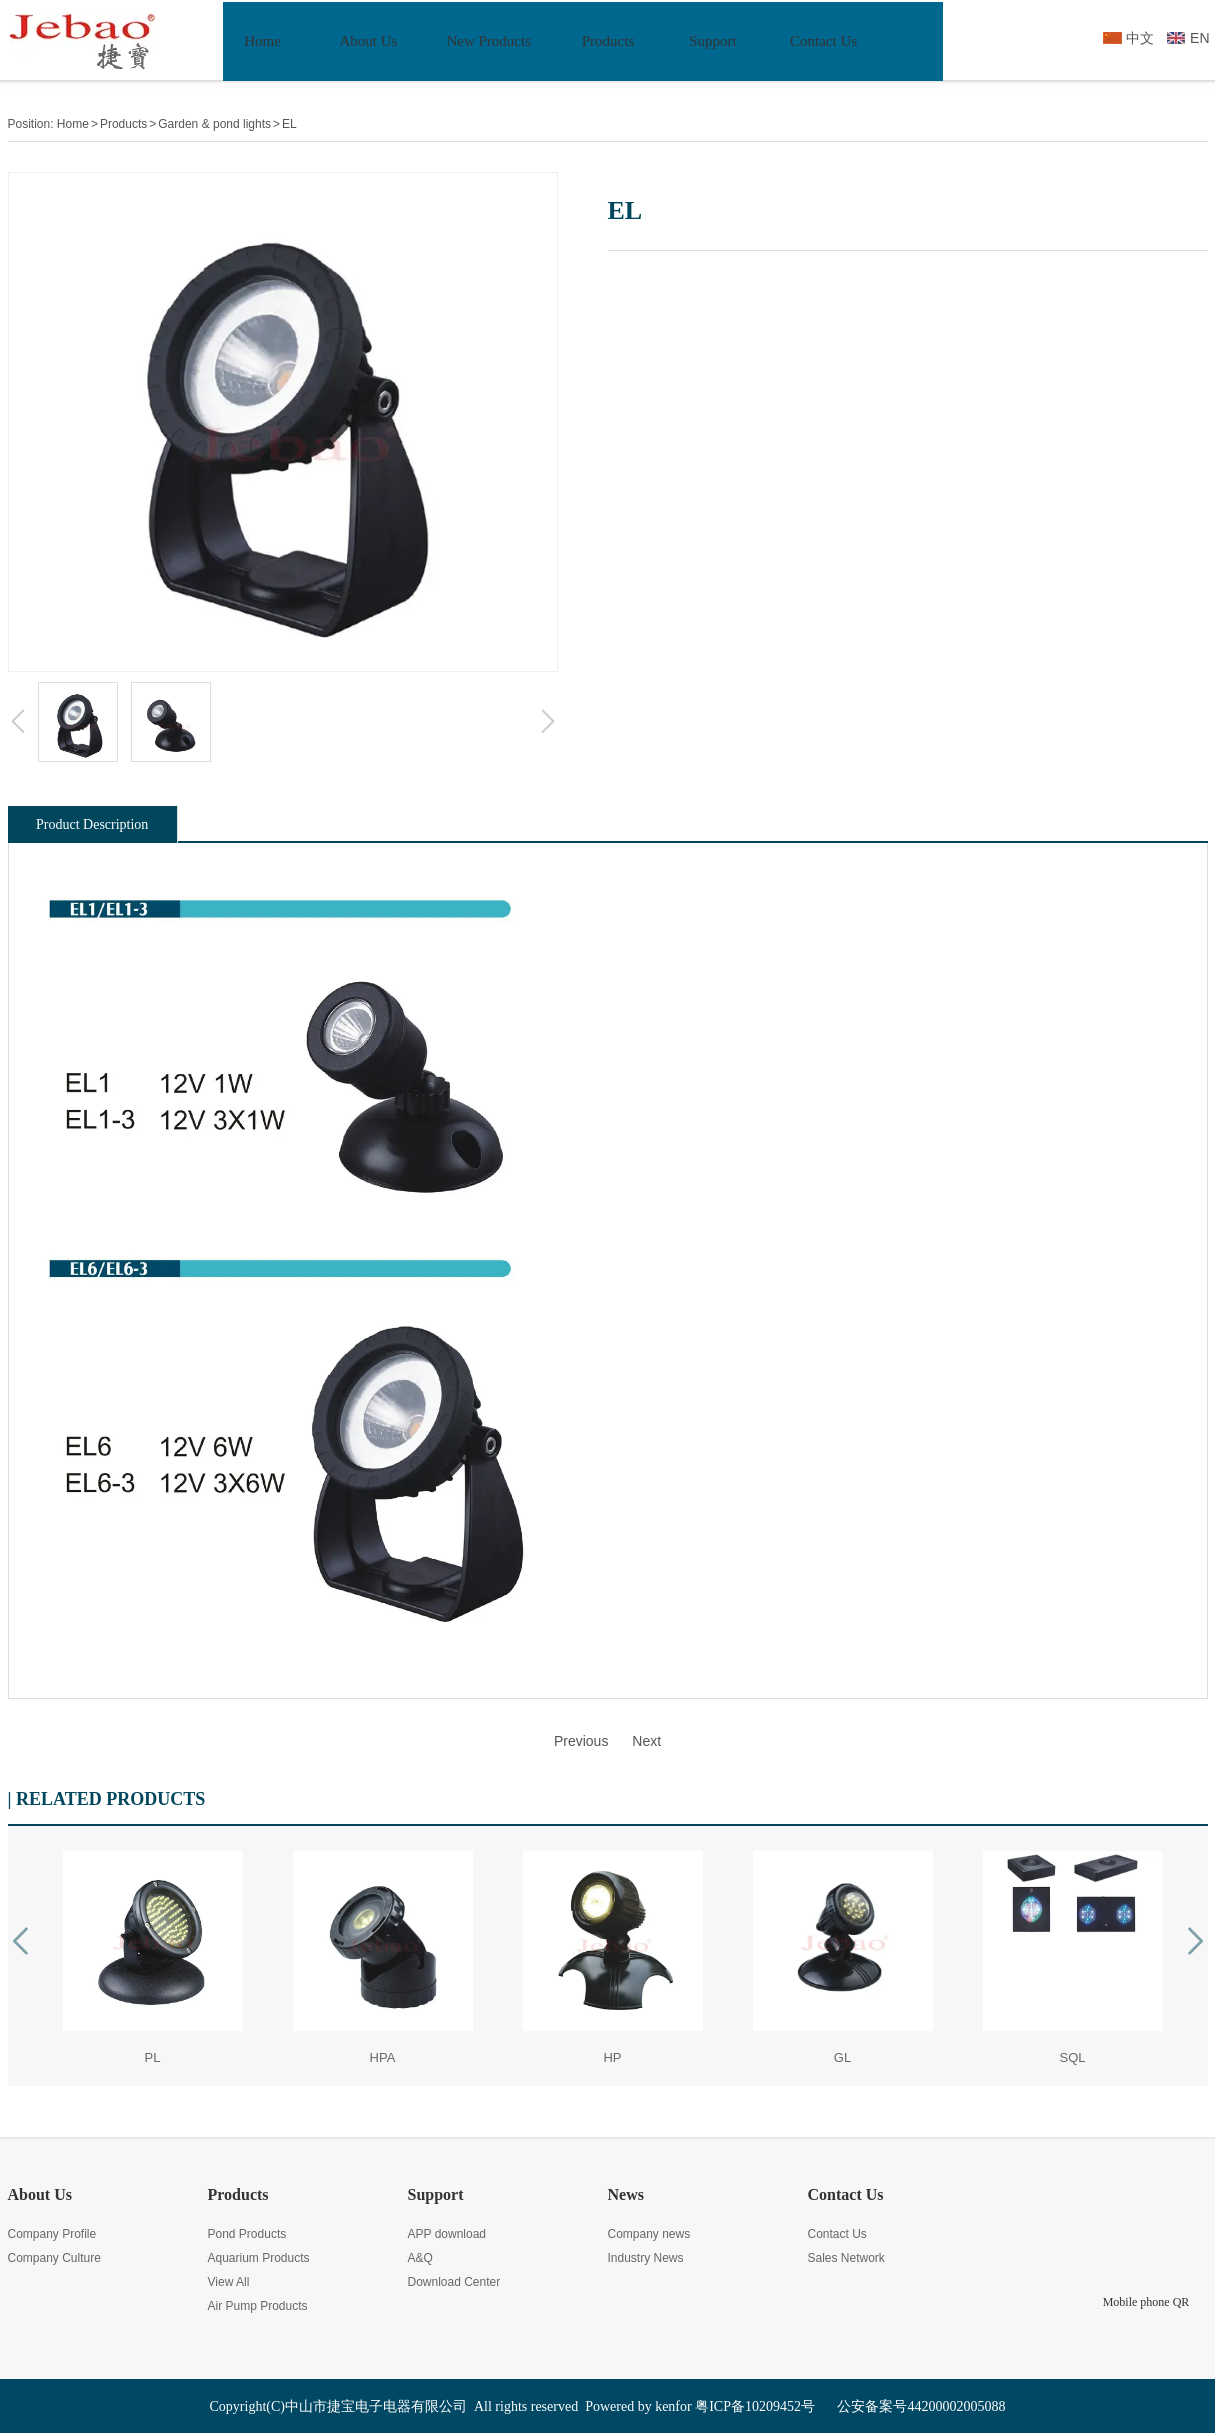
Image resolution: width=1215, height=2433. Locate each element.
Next (646, 1741)
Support (436, 2194)
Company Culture (54, 2258)
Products (123, 124)
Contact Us (846, 2194)
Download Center (454, 2282)
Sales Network (846, 2258)
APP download (447, 2234)
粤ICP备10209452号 (755, 2406)
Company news (649, 2234)
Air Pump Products (258, 2306)
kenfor (673, 2406)
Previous (581, 1741)
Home (73, 124)
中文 (1140, 38)
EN (1199, 38)
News (626, 2194)
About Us (40, 2194)
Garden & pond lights (214, 124)
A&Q (420, 2258)
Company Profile (52, 2234)
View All (229, 2282)
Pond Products (247, 2234)
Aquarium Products (259, 2258)
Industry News (646, 2258)
